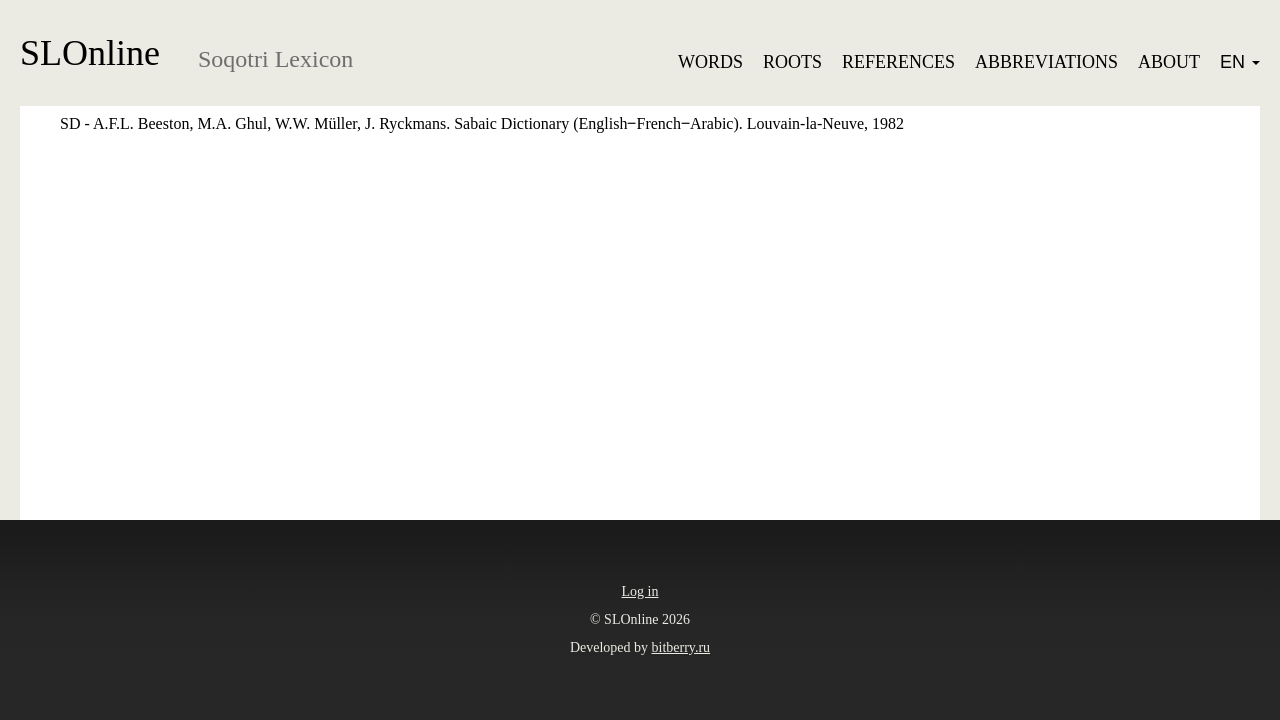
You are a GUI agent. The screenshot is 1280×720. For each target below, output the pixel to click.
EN (1240, 62)
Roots (792, 62)
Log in (640, 591)
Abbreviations (1046, 62)
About (1169, 62)
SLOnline (90, 53)
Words (710, 62)
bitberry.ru (681, 647)
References (898, 62)
